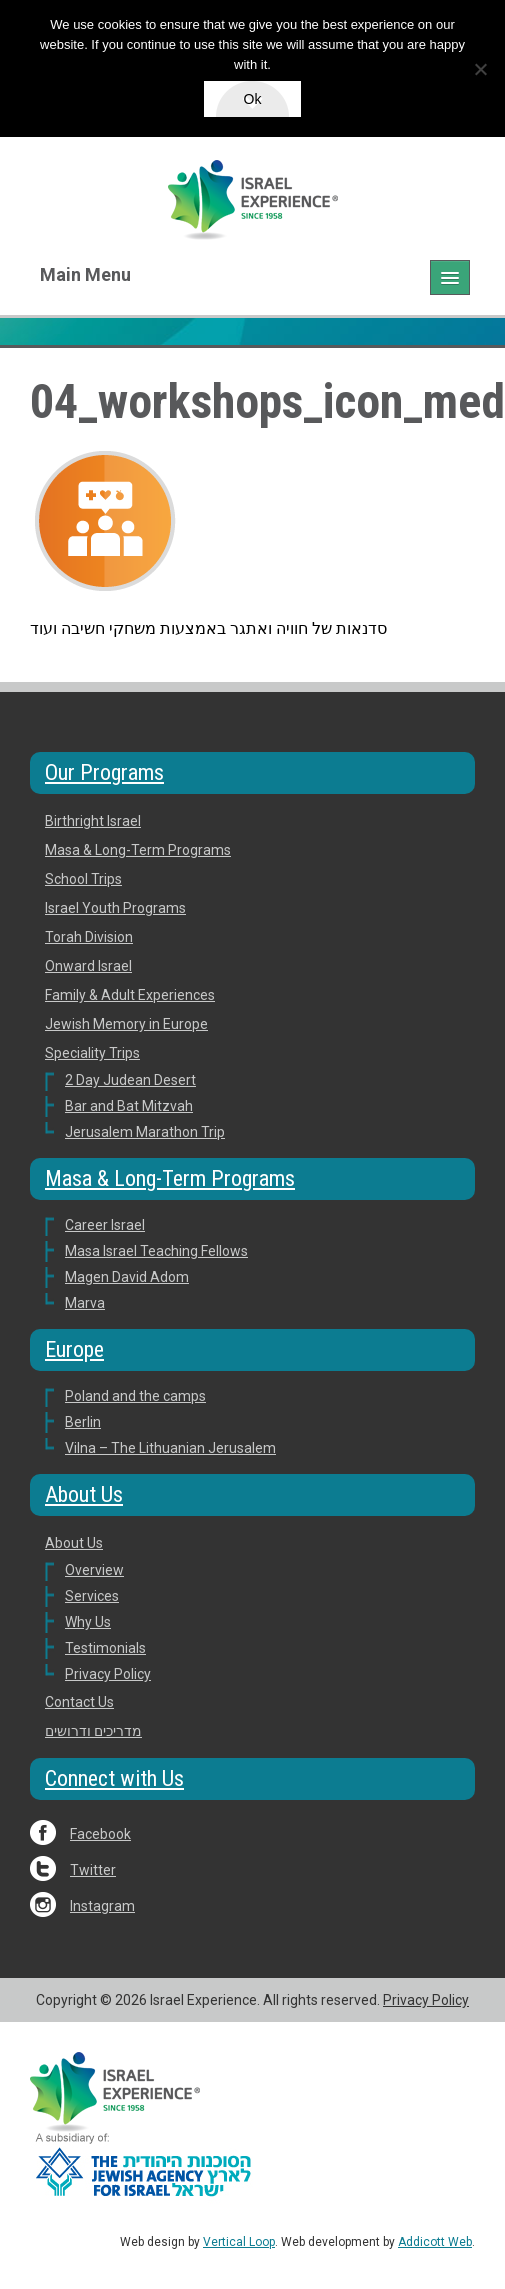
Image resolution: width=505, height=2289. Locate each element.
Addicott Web (435, 2242)
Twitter (93, 1870)
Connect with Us (114, 1778)
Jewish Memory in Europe (126, 1024)
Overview (94, 1570)
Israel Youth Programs (115, 908)
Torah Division (89, 937)
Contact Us (79, 1702)
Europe (74, 1349)
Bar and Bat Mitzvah (129, 1106)
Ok (253, 99)
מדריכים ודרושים (93, 1731)
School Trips (83, 879)
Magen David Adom (127, 1277)
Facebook (100, 1834)
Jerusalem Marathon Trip (145, 1132)
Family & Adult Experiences (130, 995)
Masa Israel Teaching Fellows (156, 1251)
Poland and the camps (135, 1396)
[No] (480, 69)
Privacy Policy (108, 1674)
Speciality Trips (92, 1053)
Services (92, 1596)
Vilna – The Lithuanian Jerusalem (170, 1448)
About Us (84, 1494)
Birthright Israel (93, 821)
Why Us (88, 1622)
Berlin (83, 1422)
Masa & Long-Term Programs (138, 850)
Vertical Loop (239, 2242)
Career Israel (105, 1225)
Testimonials (105, 1648)
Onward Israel (88, 966)
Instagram (102, 1906)
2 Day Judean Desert (130, 1080)
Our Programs (104, 772)
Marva (85, 1303)
